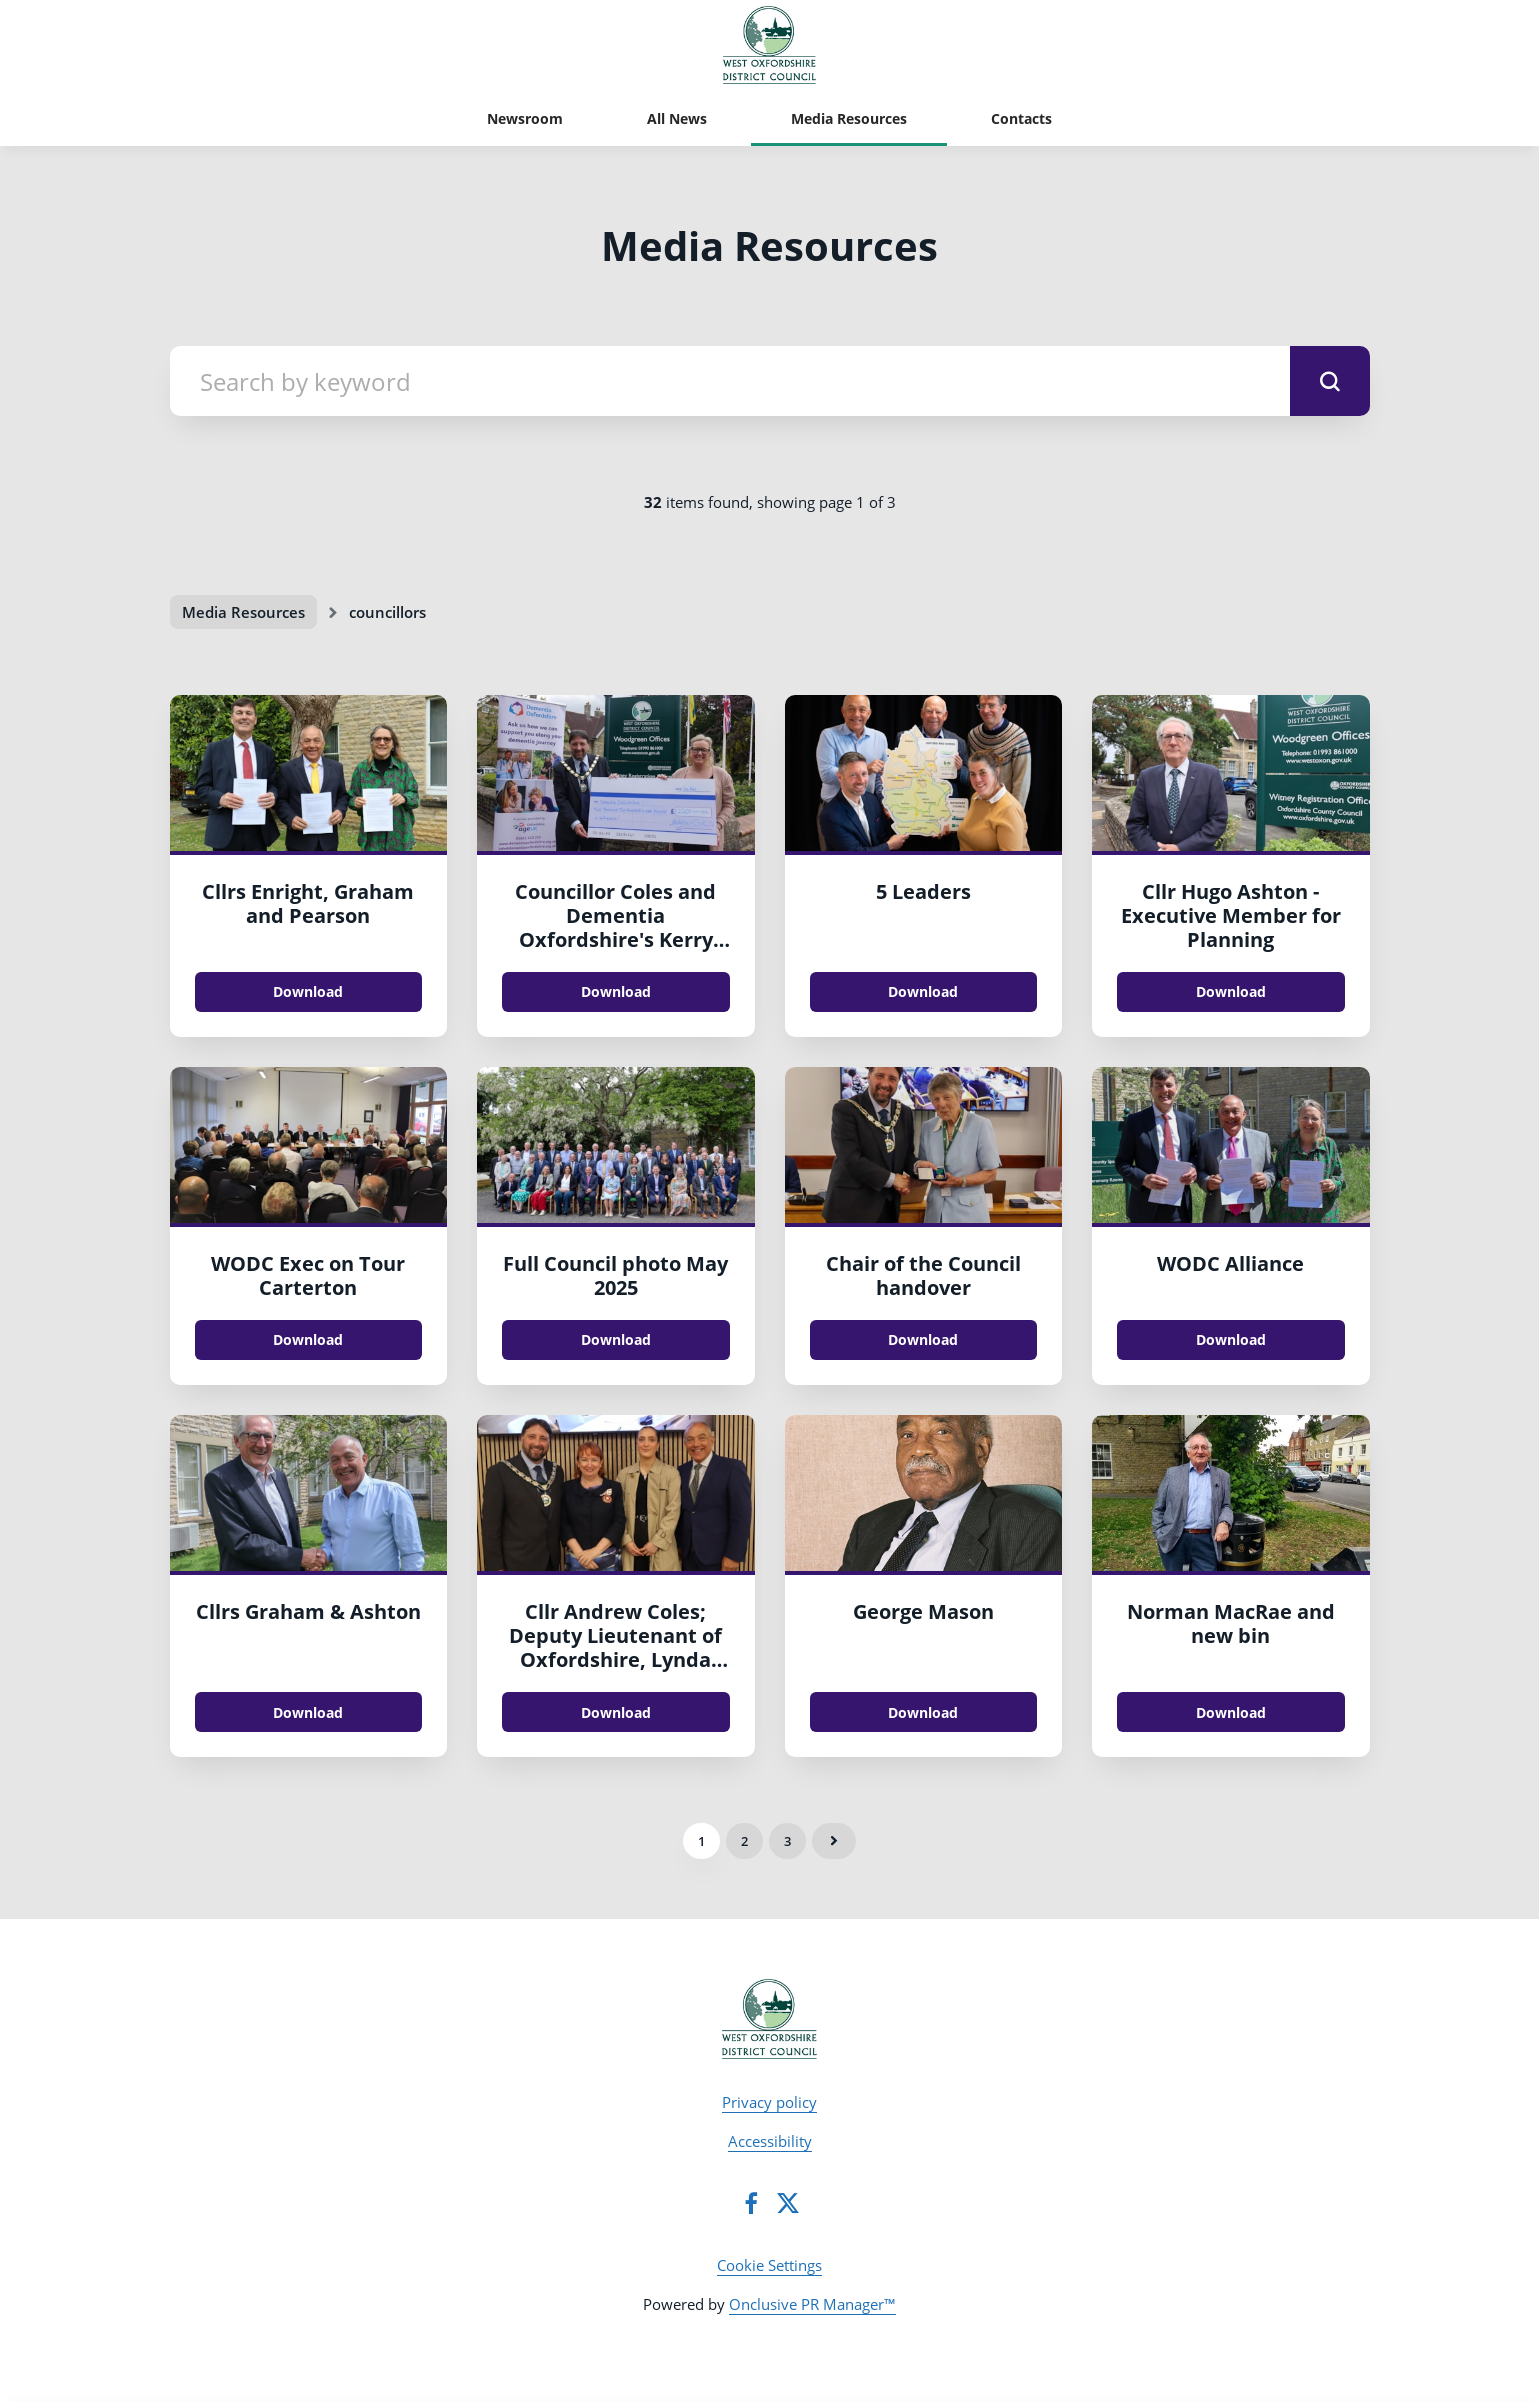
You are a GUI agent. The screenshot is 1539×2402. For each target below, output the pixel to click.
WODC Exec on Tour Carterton (308, 1275)
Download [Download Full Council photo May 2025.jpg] (616, 1339)
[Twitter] (788, 2203)
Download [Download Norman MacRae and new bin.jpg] (1231, 1712)
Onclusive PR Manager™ (812, 2304)
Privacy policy (769, 2102)
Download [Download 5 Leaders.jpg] (923, 991)
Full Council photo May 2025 (615, 1275)
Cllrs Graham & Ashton (308, 1611)
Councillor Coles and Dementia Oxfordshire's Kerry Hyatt (615, 927)
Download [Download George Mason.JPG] (923, 1712)
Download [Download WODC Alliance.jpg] (1231, 1339)
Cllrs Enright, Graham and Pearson (308, 903)
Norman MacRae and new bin (1231, 1623)
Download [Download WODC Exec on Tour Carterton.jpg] (308, 1339)
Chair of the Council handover (923, 1275)
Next (834, 1841)
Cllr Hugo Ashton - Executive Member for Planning (1231, 915)
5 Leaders (923, 891)
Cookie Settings (769, 2265)
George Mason (923, 1611)
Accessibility (770, 2141)
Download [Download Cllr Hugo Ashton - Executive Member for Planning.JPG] (1231, 991)
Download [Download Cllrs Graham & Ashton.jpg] (308, 1712)
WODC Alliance (1230, 1263)
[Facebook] (751, 2203)
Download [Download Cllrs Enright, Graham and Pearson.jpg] (308, 991)
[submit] (1330, 381)
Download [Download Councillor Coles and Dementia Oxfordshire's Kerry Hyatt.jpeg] (616, 991)
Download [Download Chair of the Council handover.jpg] (923, 1339)
